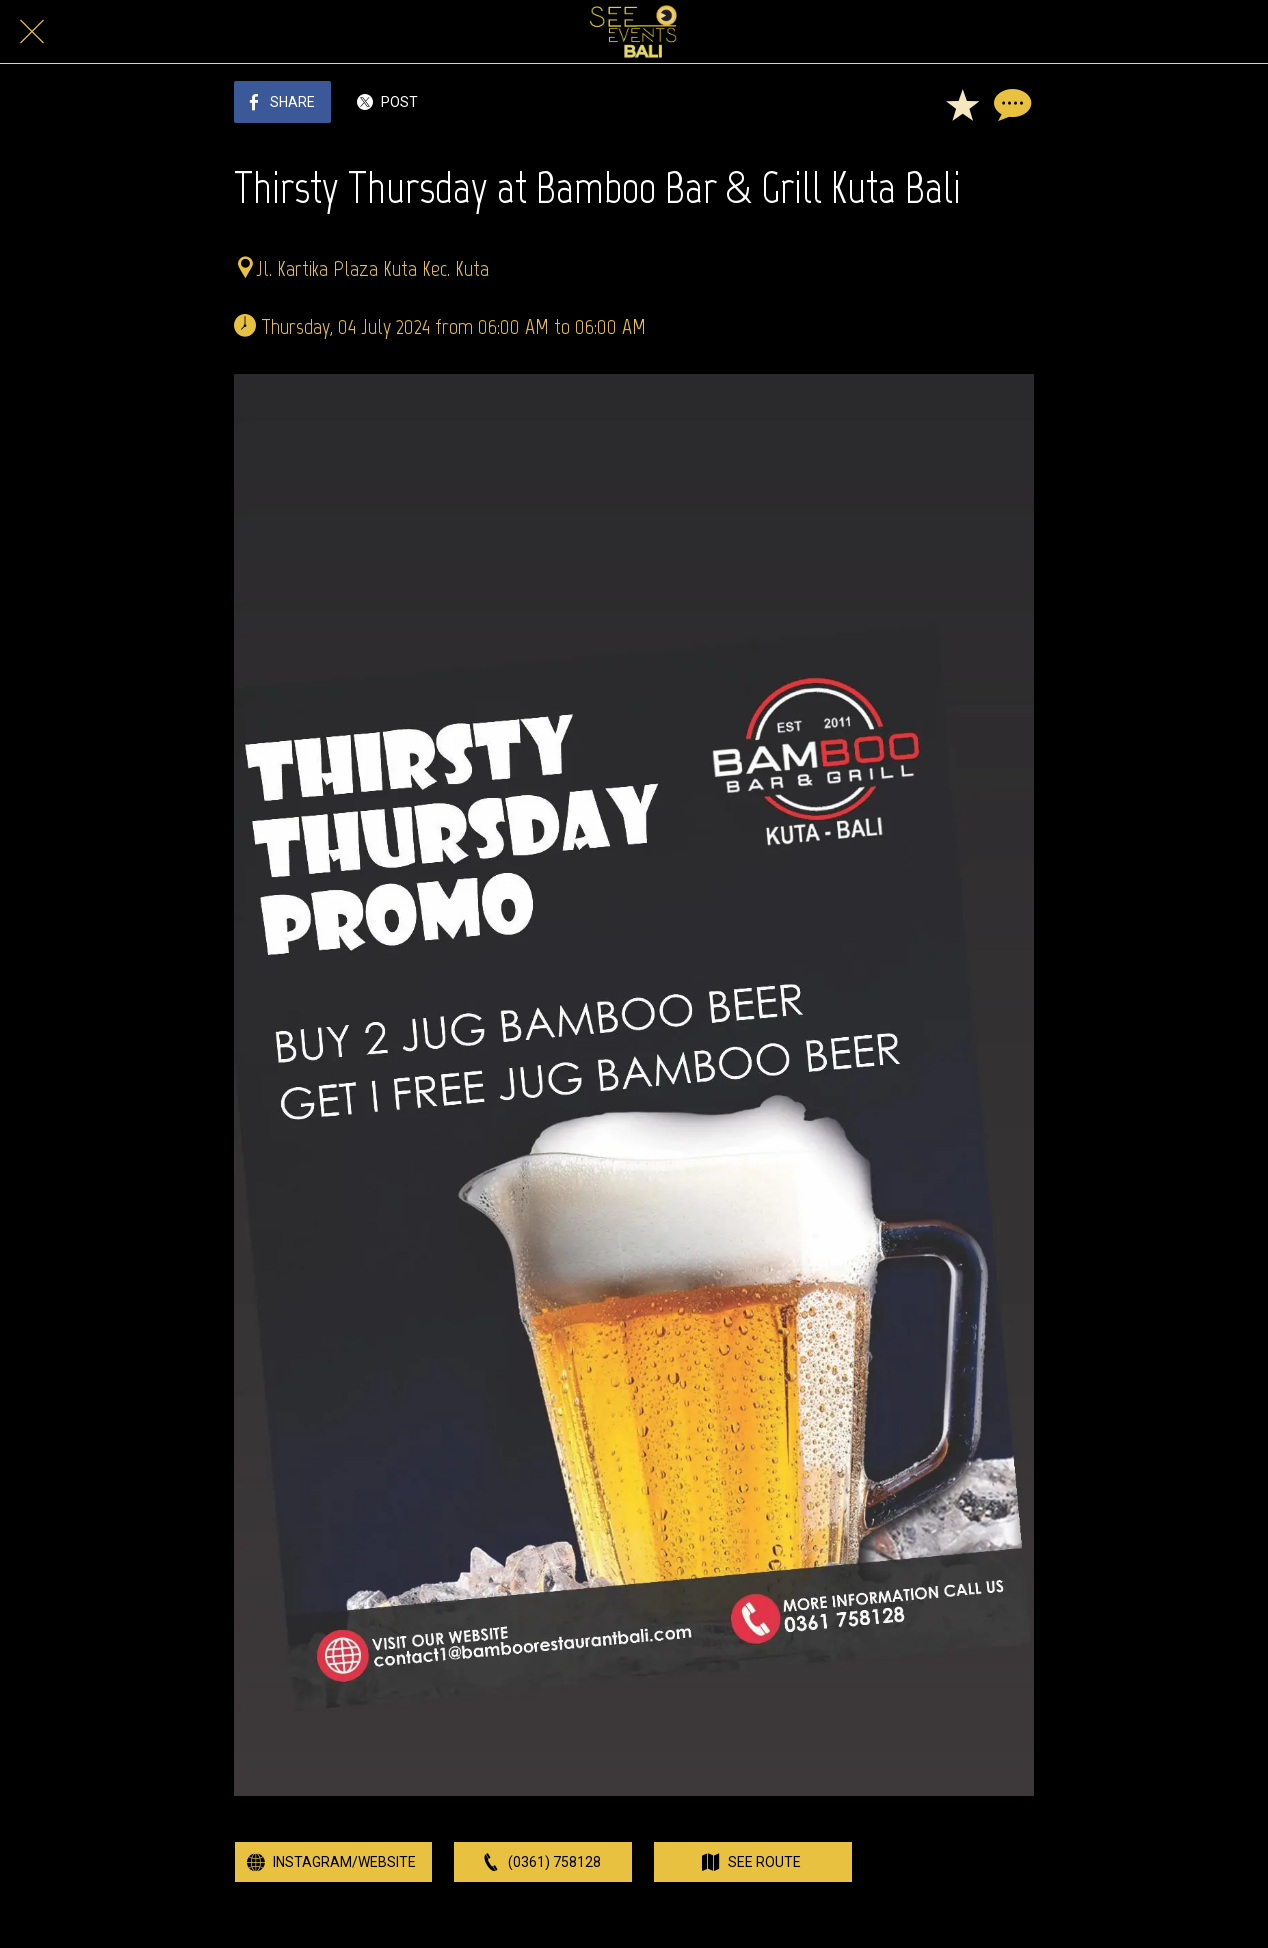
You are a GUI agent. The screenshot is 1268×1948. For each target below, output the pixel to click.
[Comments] (1010, 104)
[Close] (32, 32)
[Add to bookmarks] (962, 104)
